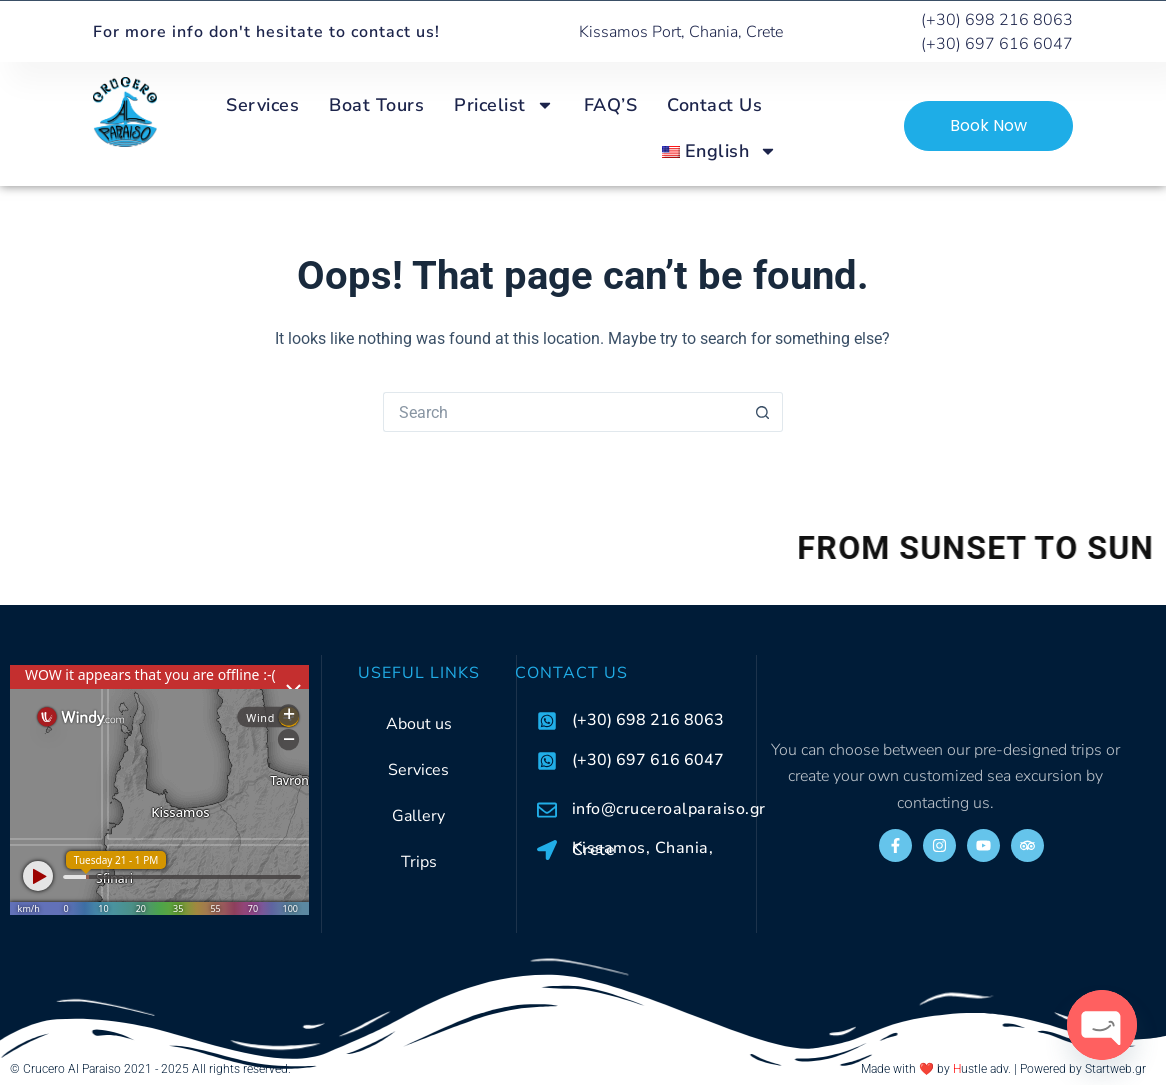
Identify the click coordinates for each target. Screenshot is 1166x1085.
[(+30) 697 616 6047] (547, 761)
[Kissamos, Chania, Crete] (547, 850)
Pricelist (504, 105)
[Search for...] (563, 412)
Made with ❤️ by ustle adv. (936, 1069)
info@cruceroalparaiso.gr (669, 809)
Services (262, 105)
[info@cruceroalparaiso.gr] (547, 810)
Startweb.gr (1115, 1069)
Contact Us (714, 105)
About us (419, 724)
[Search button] (763, 412)
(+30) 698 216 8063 (648, 720)
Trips (419, 862)
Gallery (418, 816)
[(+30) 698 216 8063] (547, 721)
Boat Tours (376, 105)
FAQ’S (611, 105)
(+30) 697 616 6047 (648, 760)
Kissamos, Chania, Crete (643, 849)
